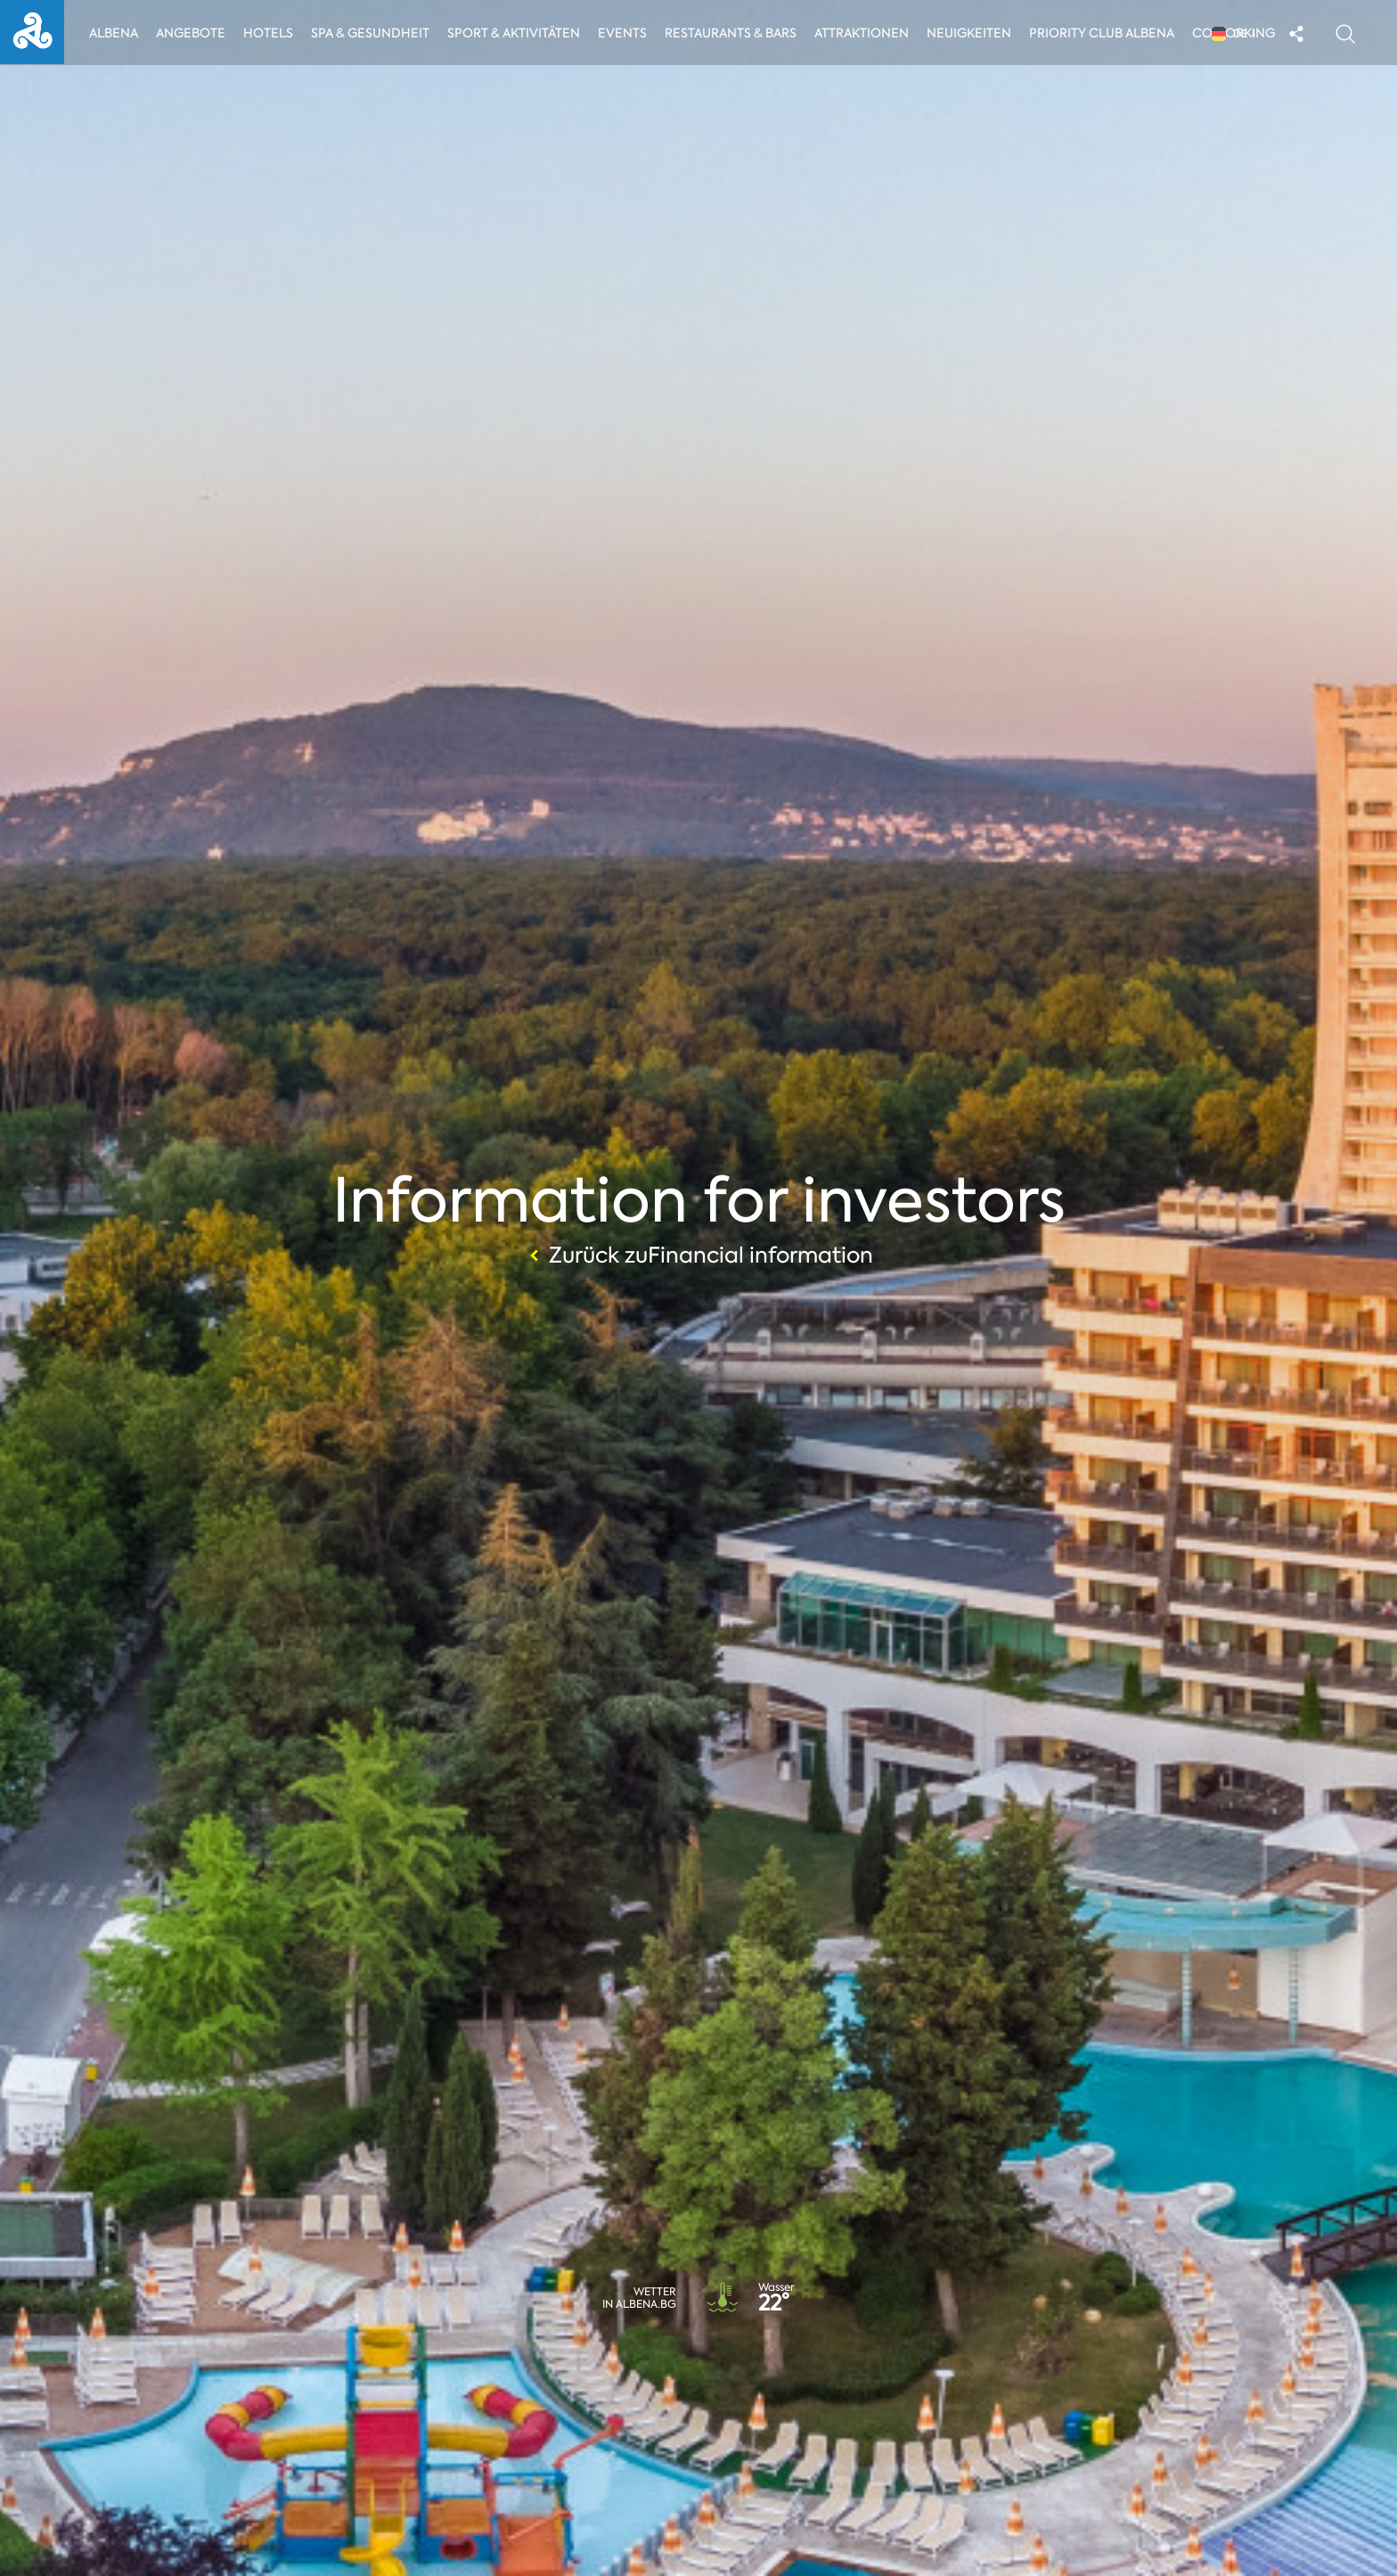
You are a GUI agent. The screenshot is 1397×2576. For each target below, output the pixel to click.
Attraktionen (865, 33)
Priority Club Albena (1107, 33)
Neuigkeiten (974, 33)
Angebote (191, 33)
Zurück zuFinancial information (699, 1255)
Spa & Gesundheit (371, 33)
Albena (113, 33)
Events (625, 33)
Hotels (269, 33)
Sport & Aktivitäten (515, 33)
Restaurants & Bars (734, 33)
